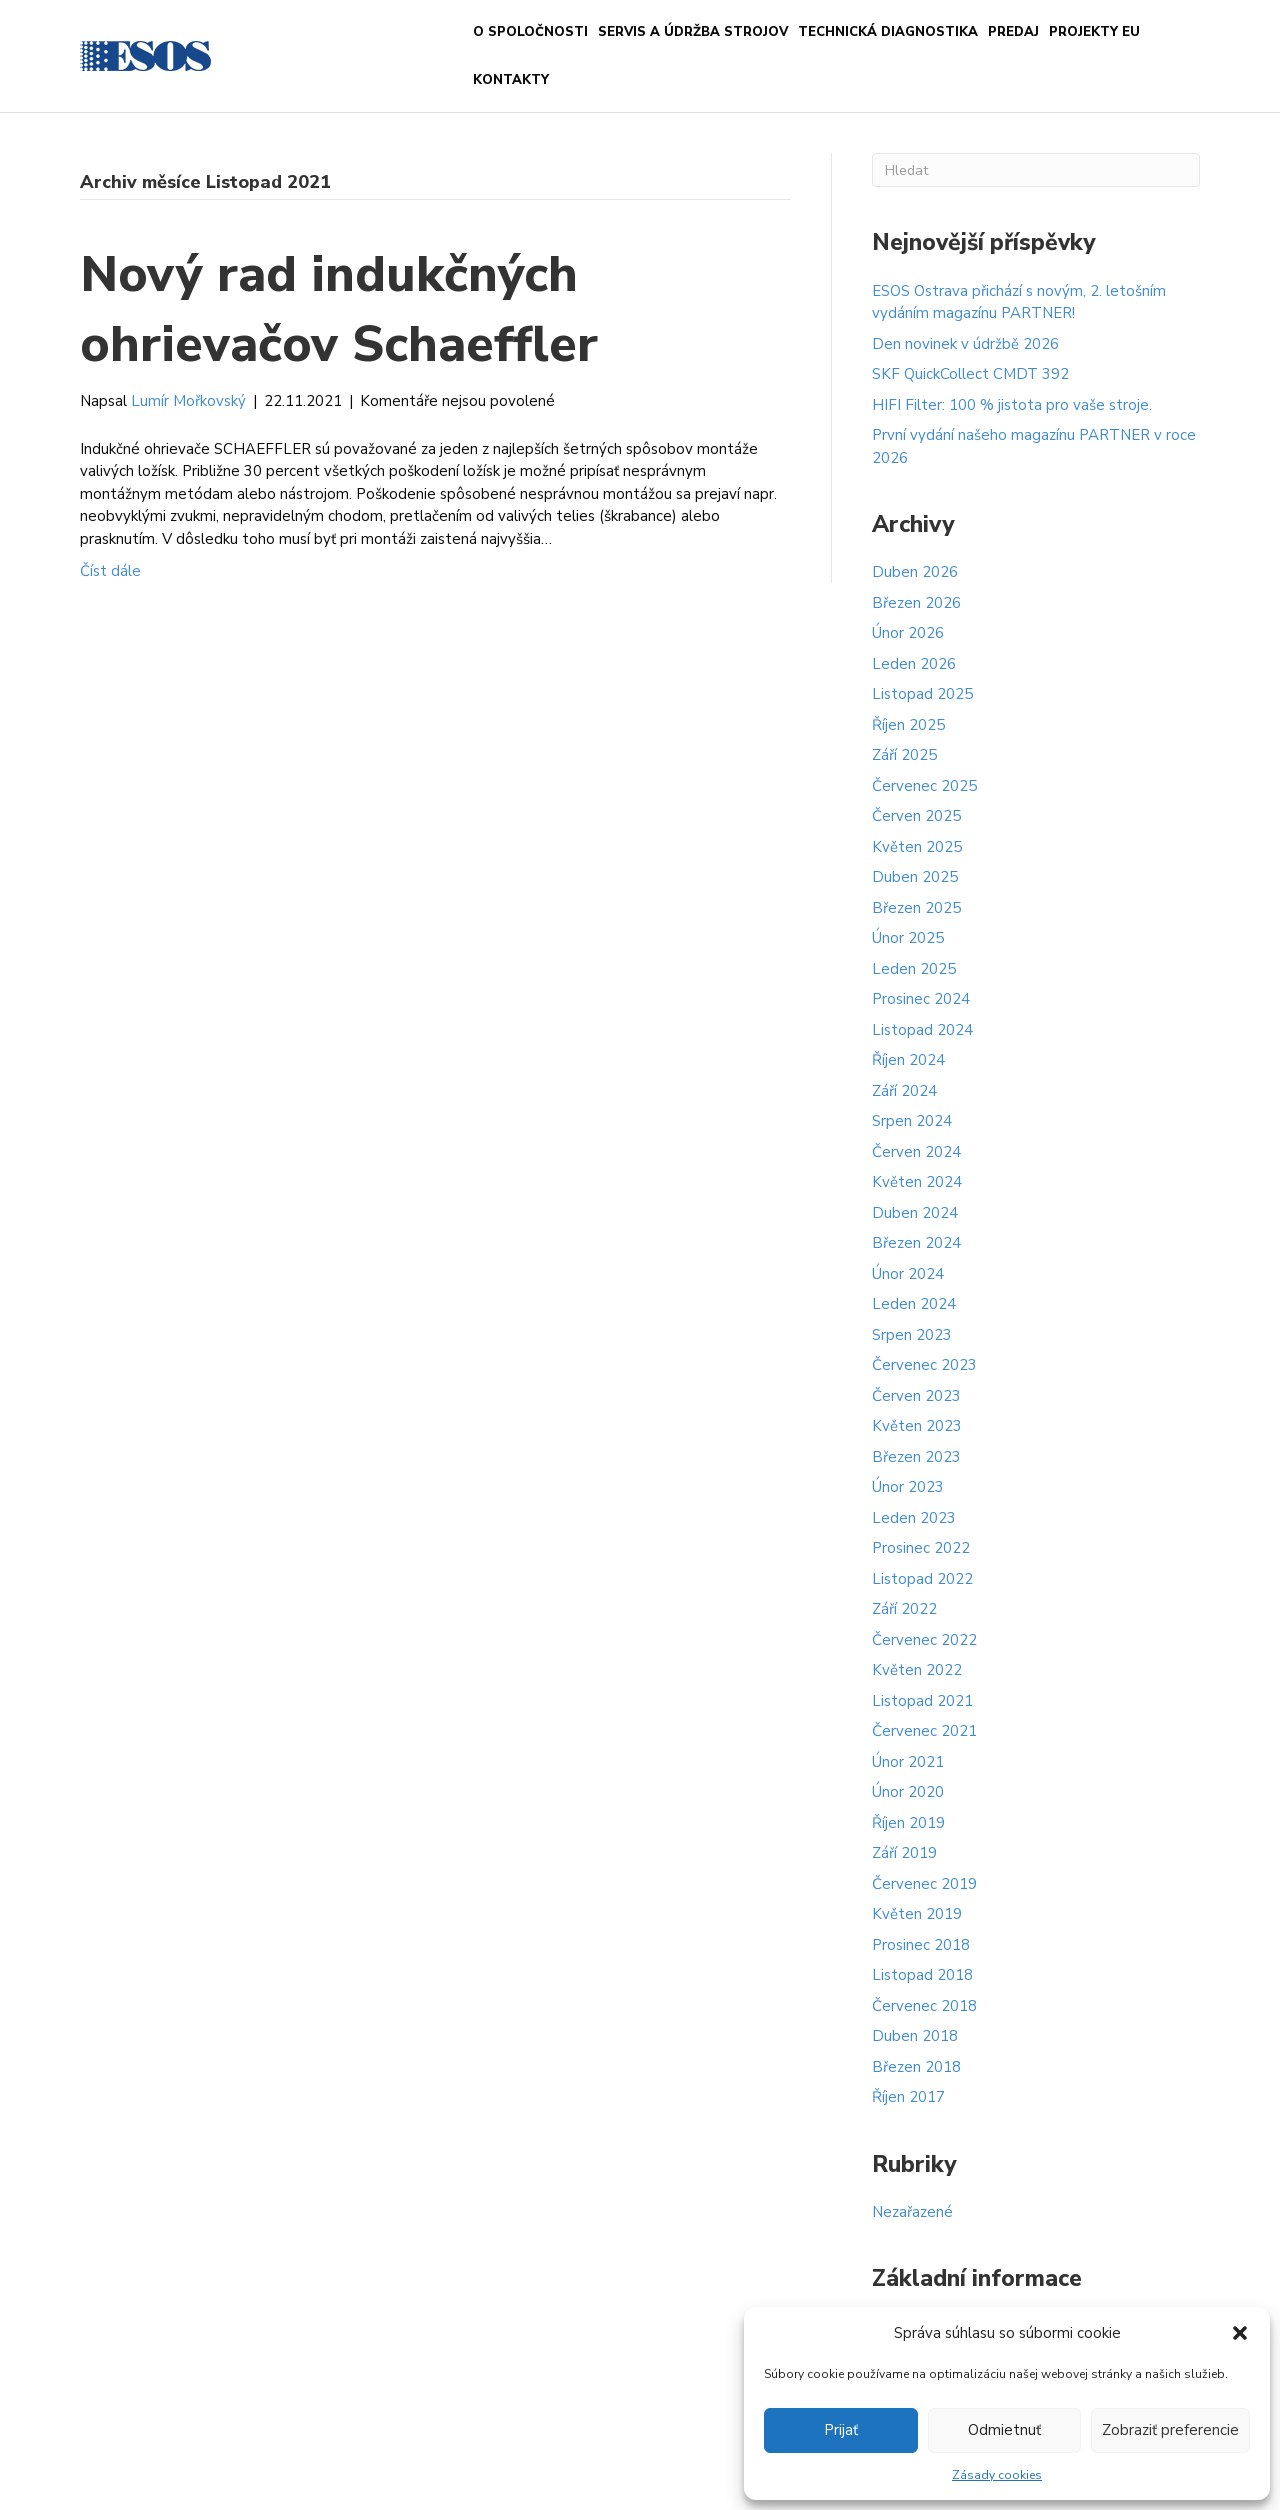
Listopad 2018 (922, 1975)
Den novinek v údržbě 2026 (965, 344)
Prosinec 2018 (921, 1945)
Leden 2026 (914, 664)
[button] (1240, 2333)
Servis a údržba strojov (693, 32)
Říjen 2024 (908, 1060)
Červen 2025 (916, 816)
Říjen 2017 (908, 2097)
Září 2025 (904, 755)
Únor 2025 (908, 938)
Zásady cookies (997, 2475)
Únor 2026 (908, 633)
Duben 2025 (915, 877)
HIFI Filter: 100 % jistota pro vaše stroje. (1012, 405)
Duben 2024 (915, 1213)
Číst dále (110, 571)
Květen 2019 (917, 1914)
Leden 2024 (914, 1304)
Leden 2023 (914, 1518)
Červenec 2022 (924, 1640)
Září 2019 (904, 1853)
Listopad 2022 (922, 1579)
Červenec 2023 (924, 1365)
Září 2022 (904, 1609)
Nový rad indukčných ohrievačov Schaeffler (339, 309)
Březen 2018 (916, 2067)
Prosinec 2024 (921, 999)
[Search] (1036, 170)
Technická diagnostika (888, 32)
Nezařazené (912, 2212)
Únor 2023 (908, 1487)
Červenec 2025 (924, 786)
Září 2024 (904, 1091)
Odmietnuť (1004, 2430)
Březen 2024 (916, 1243)
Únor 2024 (908, 1274)
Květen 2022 (917, 1670)
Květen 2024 (917, 1182)
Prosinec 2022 (921, 1548)
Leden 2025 (914, 969)
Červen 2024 (916, 1152)
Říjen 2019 (908, 1823)
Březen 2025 (916, 908)
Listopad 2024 (922, 1030)
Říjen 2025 (908, 725)
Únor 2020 (908, 1792)
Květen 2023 (917, 1426)
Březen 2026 (916, 603)
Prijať (841, 2430)
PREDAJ (1013, 32)
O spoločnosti (530, 32)
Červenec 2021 (924, 1731)
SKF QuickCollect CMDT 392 (970, 374)
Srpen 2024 (912, 1121)
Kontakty (511, 80)
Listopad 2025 (922, 694)
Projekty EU (1094, 32)
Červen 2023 (916, 1396)
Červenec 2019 (924, 1884)
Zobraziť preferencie (1170, 2430)
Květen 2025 (917, 847)
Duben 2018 (915, 2036)
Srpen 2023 (912, 1335)
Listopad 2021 (922, 1701)
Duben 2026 (915, 572)
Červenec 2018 (924, 2006)
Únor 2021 (908, 1762)
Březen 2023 (916, 1457)
